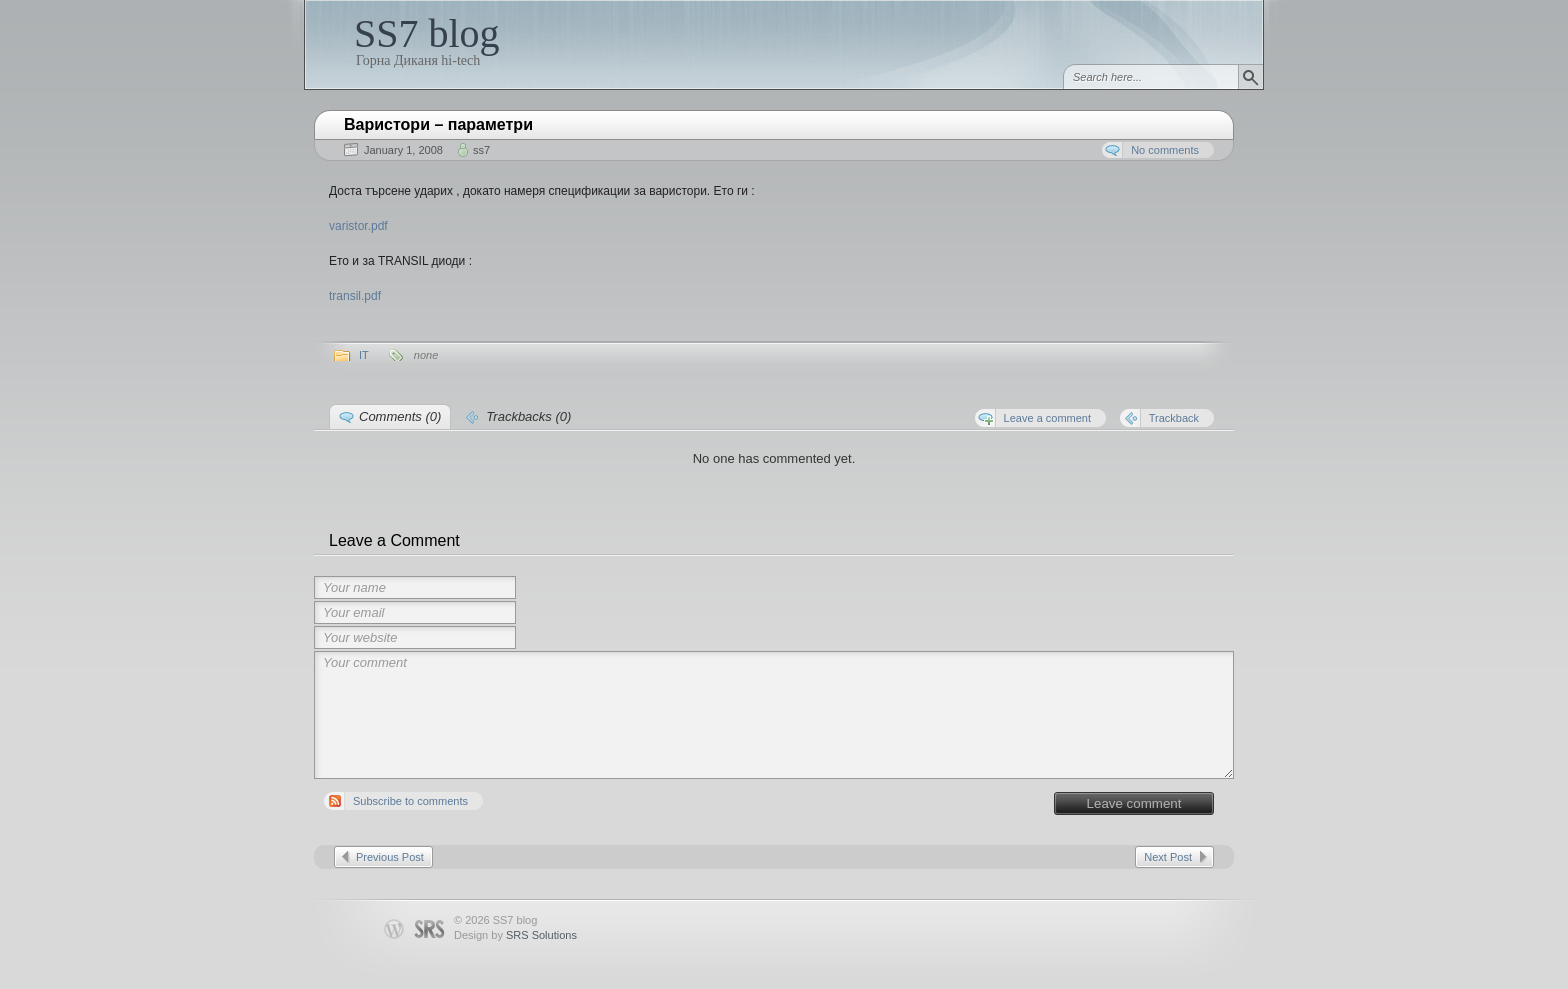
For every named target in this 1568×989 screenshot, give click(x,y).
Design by (515, 935)
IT (364, 355)
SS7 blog (427, 33)
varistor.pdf (358, 226)
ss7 (481, 150)
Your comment (774, 715)
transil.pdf (355, 296)
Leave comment (1134, 803)
